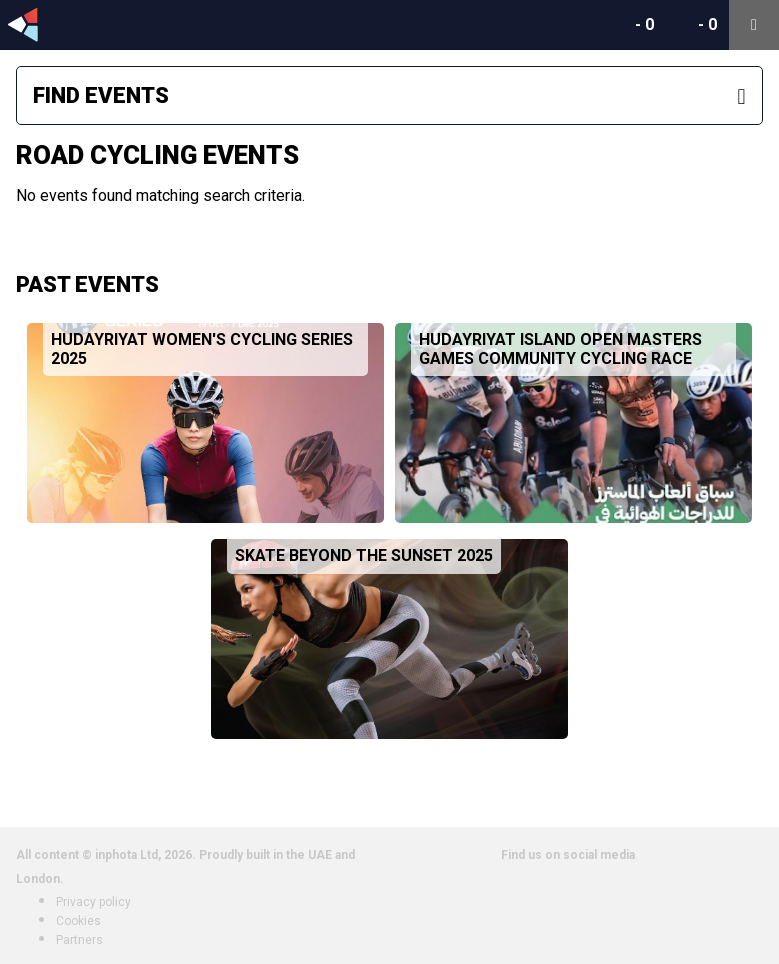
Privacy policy (93, 902)
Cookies (78, 921)
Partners (79, 940)
